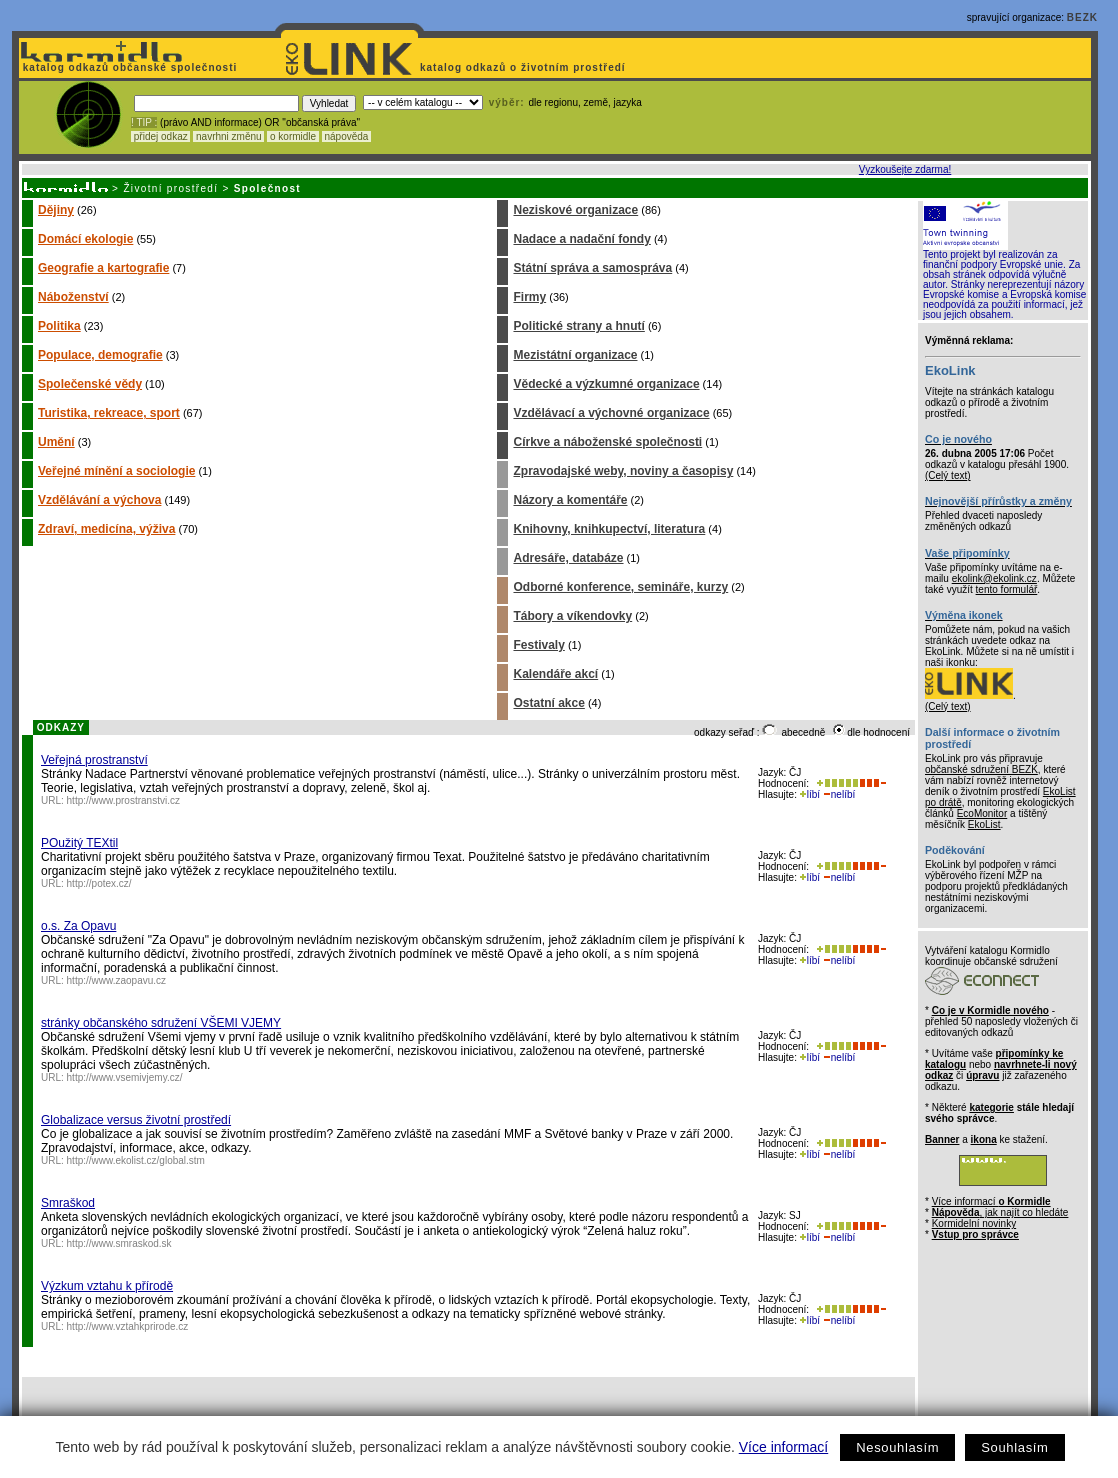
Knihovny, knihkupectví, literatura (609, 529)
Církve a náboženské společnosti (607, 442)
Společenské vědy (90, 384)
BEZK (1082, 17)
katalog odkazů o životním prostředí (524, 67)
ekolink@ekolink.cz (994, 578)
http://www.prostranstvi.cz (123, 800)
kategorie (991, 1107)
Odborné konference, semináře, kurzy (620, 587)
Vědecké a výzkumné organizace (606, 384)
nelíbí (839, 794)
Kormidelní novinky (974, 1223)
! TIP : (144, 122)
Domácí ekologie (85, 239)
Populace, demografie (100, 355)
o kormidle (293, 136)
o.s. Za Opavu (78, 926)
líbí (810, 794)
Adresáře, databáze (568, 558)
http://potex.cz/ (99, 883)
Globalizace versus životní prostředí (136, 1120)
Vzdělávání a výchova (99, 500)
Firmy (529, 297)
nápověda (347, 136)
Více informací (783, 1447)
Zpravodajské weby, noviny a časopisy (623, 471)
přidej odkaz (160, 136)
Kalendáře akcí (555, 674)
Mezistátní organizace (575, 355)
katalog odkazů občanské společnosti (128, 67)
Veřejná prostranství (94, 760)
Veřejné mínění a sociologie (116, 471)
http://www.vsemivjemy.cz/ (125, 1077)
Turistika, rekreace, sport (109, 413)
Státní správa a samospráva (592, 268)
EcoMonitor (982, 813)
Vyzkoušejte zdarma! (905, 169)
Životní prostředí (170, 188)
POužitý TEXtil (79, 843)
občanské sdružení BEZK (981, 769)
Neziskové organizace (575, 210)
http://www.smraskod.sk (119, 1243)
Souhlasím (1014, 1447)
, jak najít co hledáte (1000, 1212)
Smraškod (68, 1203)
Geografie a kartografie (103, 268)
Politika (59, 326)
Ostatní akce (548, 703)
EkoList (984, 824)
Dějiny (56, 210)
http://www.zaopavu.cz (117, 980)
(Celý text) (948, 475)
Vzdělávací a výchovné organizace (611, 413)
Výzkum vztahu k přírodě (107, 1286)
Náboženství (73, 297)
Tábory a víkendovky (572, 616)
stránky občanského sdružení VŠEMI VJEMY (161, 1023)
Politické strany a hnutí (578, 326)
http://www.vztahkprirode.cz (128, 1326)
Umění (56, 442)
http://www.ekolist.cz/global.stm (136, 1160)
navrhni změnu (228, 136)
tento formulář (1007, 589)
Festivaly (538, 645)
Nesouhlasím (897, 1447)
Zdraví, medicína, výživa (106, 529)
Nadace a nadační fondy (581, 239)
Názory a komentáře (570, 500)
